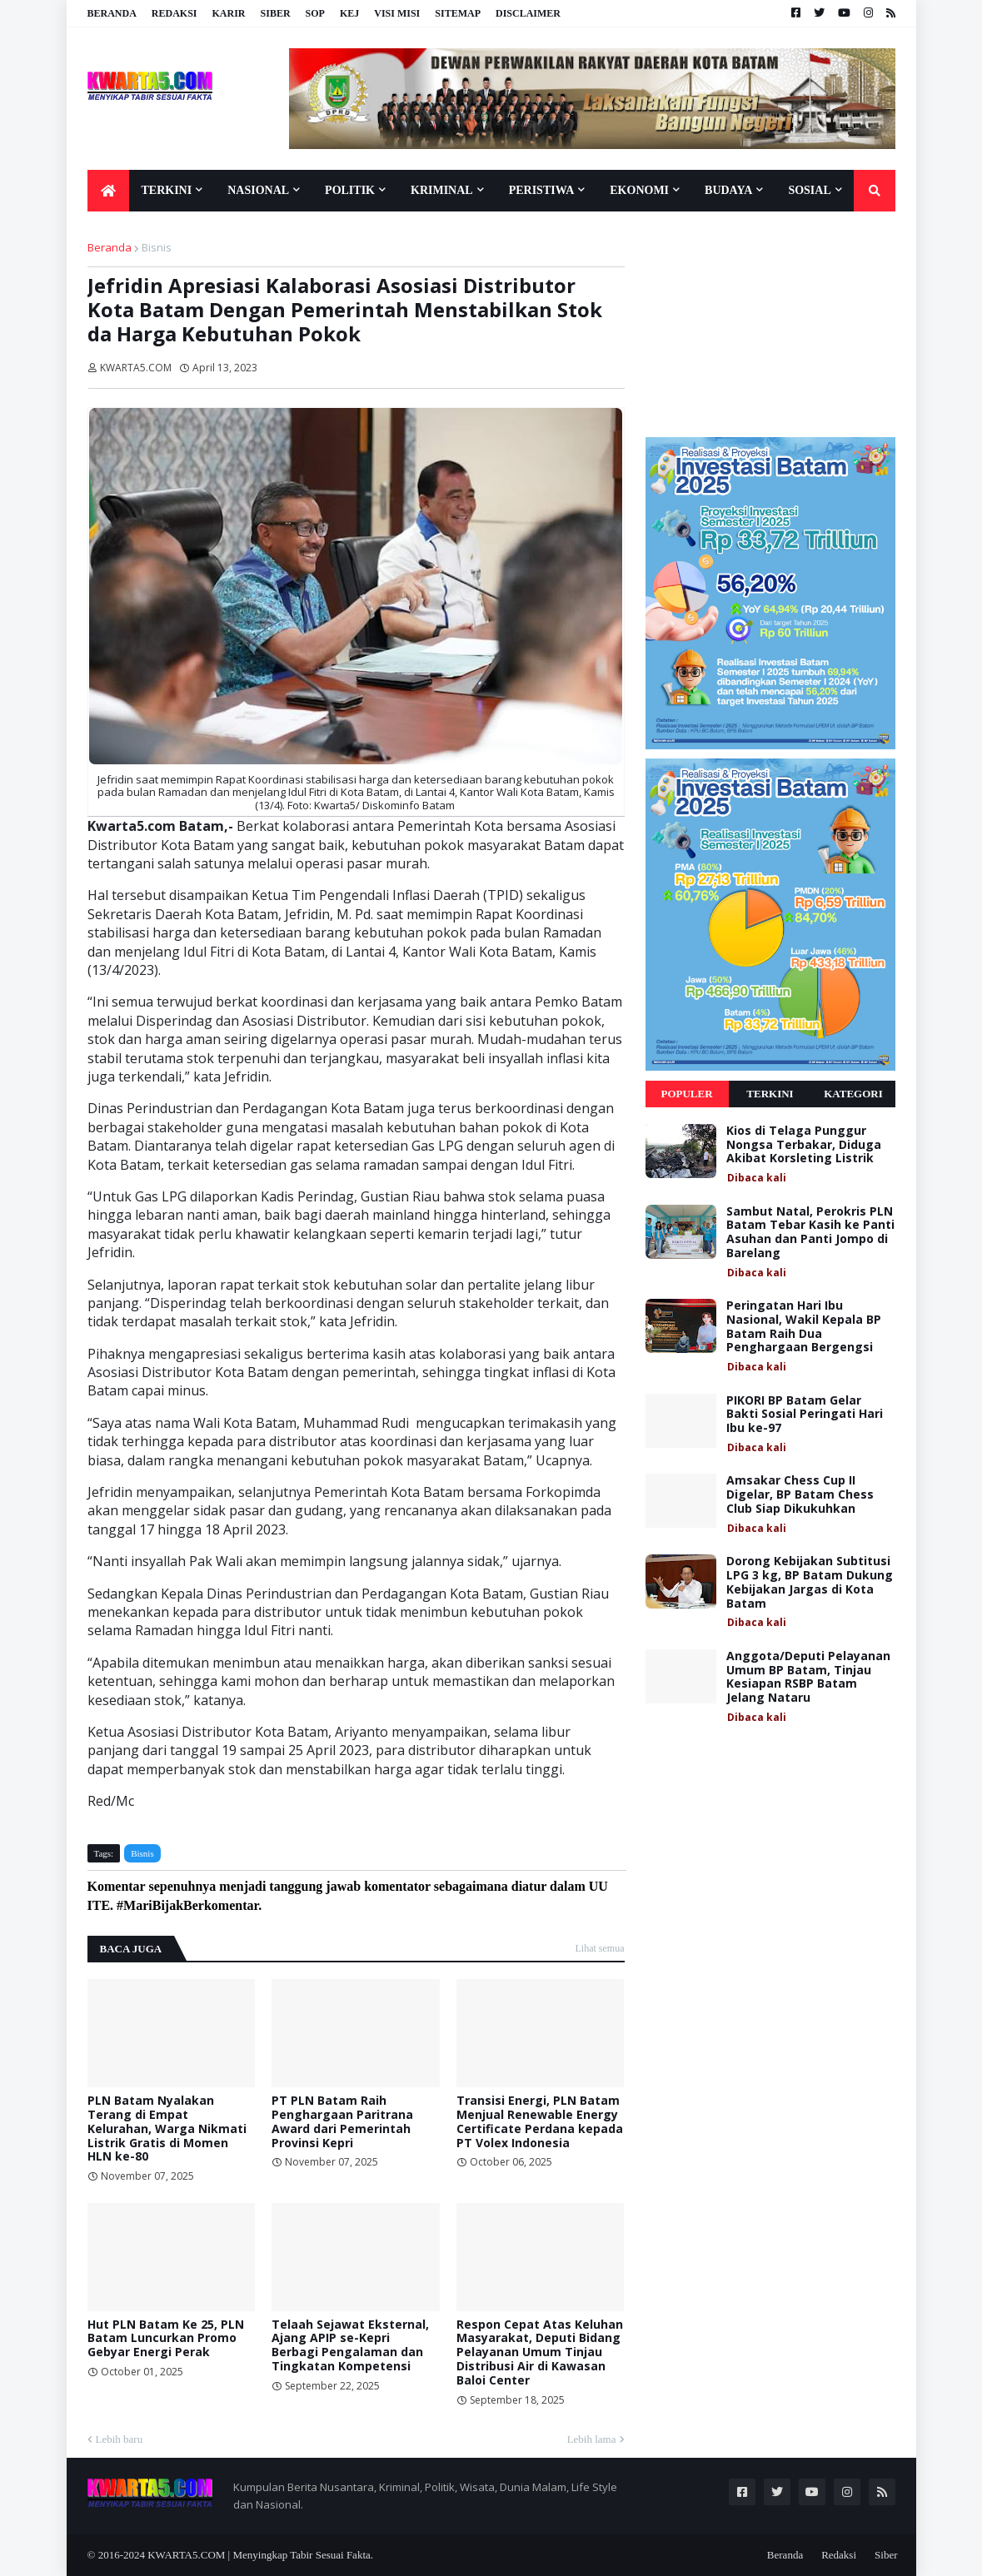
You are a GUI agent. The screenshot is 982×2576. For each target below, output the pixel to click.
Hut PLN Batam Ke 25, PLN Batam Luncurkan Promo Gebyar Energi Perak (165, 2339)
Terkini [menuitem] (167, 190)
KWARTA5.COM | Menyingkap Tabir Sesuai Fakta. (260, 2555)
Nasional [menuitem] (258, 190)
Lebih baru (119, 2439)
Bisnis (157, 247)
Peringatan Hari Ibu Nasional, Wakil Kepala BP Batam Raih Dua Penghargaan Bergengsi (803, 1327)
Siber (276, 13)
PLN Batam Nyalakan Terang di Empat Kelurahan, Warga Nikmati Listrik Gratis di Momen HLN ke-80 (167, 2129)
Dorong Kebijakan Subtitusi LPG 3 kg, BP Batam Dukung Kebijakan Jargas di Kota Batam (809, 1582)
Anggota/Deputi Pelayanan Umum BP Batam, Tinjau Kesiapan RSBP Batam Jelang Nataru (808, 1677)
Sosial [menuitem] (809, 190)
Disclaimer (528, 13)
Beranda (112, 13)
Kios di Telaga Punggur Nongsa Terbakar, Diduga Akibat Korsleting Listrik (803, 1145)
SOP (315, 13)
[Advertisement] (770, 324)
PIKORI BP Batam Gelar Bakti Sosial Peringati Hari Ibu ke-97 (804, 1414)
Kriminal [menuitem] (442, 190)
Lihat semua (600, 1948)
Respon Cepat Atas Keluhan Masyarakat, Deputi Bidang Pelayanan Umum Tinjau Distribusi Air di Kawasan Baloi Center (539, 2353)
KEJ (349, 13)
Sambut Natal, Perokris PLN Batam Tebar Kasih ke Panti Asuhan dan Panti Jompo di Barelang (810, 1233)
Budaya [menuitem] (728, 190)
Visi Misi (397, 13)
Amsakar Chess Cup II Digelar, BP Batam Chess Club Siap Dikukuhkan (800, 1494)
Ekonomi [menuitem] (639, 190)
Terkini (769, 1093)
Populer (686, 1093)
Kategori (853, 1093)
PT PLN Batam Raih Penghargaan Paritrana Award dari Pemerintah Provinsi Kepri (342, 2122)
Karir (229, 13)
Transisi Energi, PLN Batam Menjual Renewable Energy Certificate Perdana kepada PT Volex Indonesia (539, 2122)
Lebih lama (591, 2439)
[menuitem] (108, 190)
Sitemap (458, 13)
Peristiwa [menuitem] (542, 190)
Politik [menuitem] (350, 190)
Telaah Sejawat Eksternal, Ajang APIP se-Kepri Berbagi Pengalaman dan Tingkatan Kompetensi (350, 2346)
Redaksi (174, 13)
